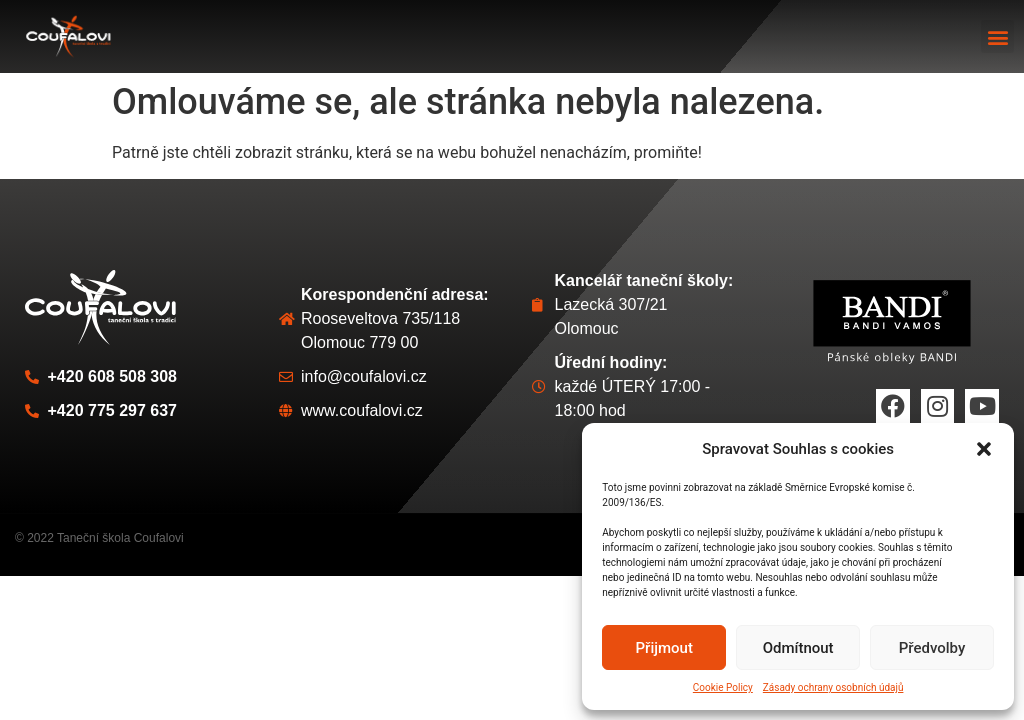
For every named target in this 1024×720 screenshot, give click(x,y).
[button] (984, 449)
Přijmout (664, 648)
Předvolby (932, 648)
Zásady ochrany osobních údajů (833, 687)
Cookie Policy (723, 687)
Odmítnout (798, 648)
